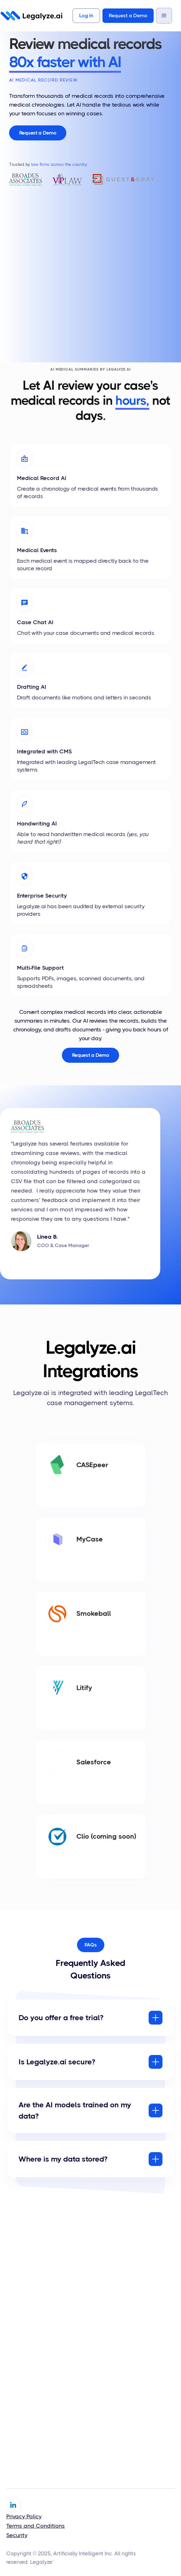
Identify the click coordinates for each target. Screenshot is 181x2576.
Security (16, 2535)
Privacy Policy (23, 2516)
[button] (164, 16)
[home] (31, 15)
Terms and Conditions (35, 2526)
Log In (86, 15)
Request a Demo (128, 15)
